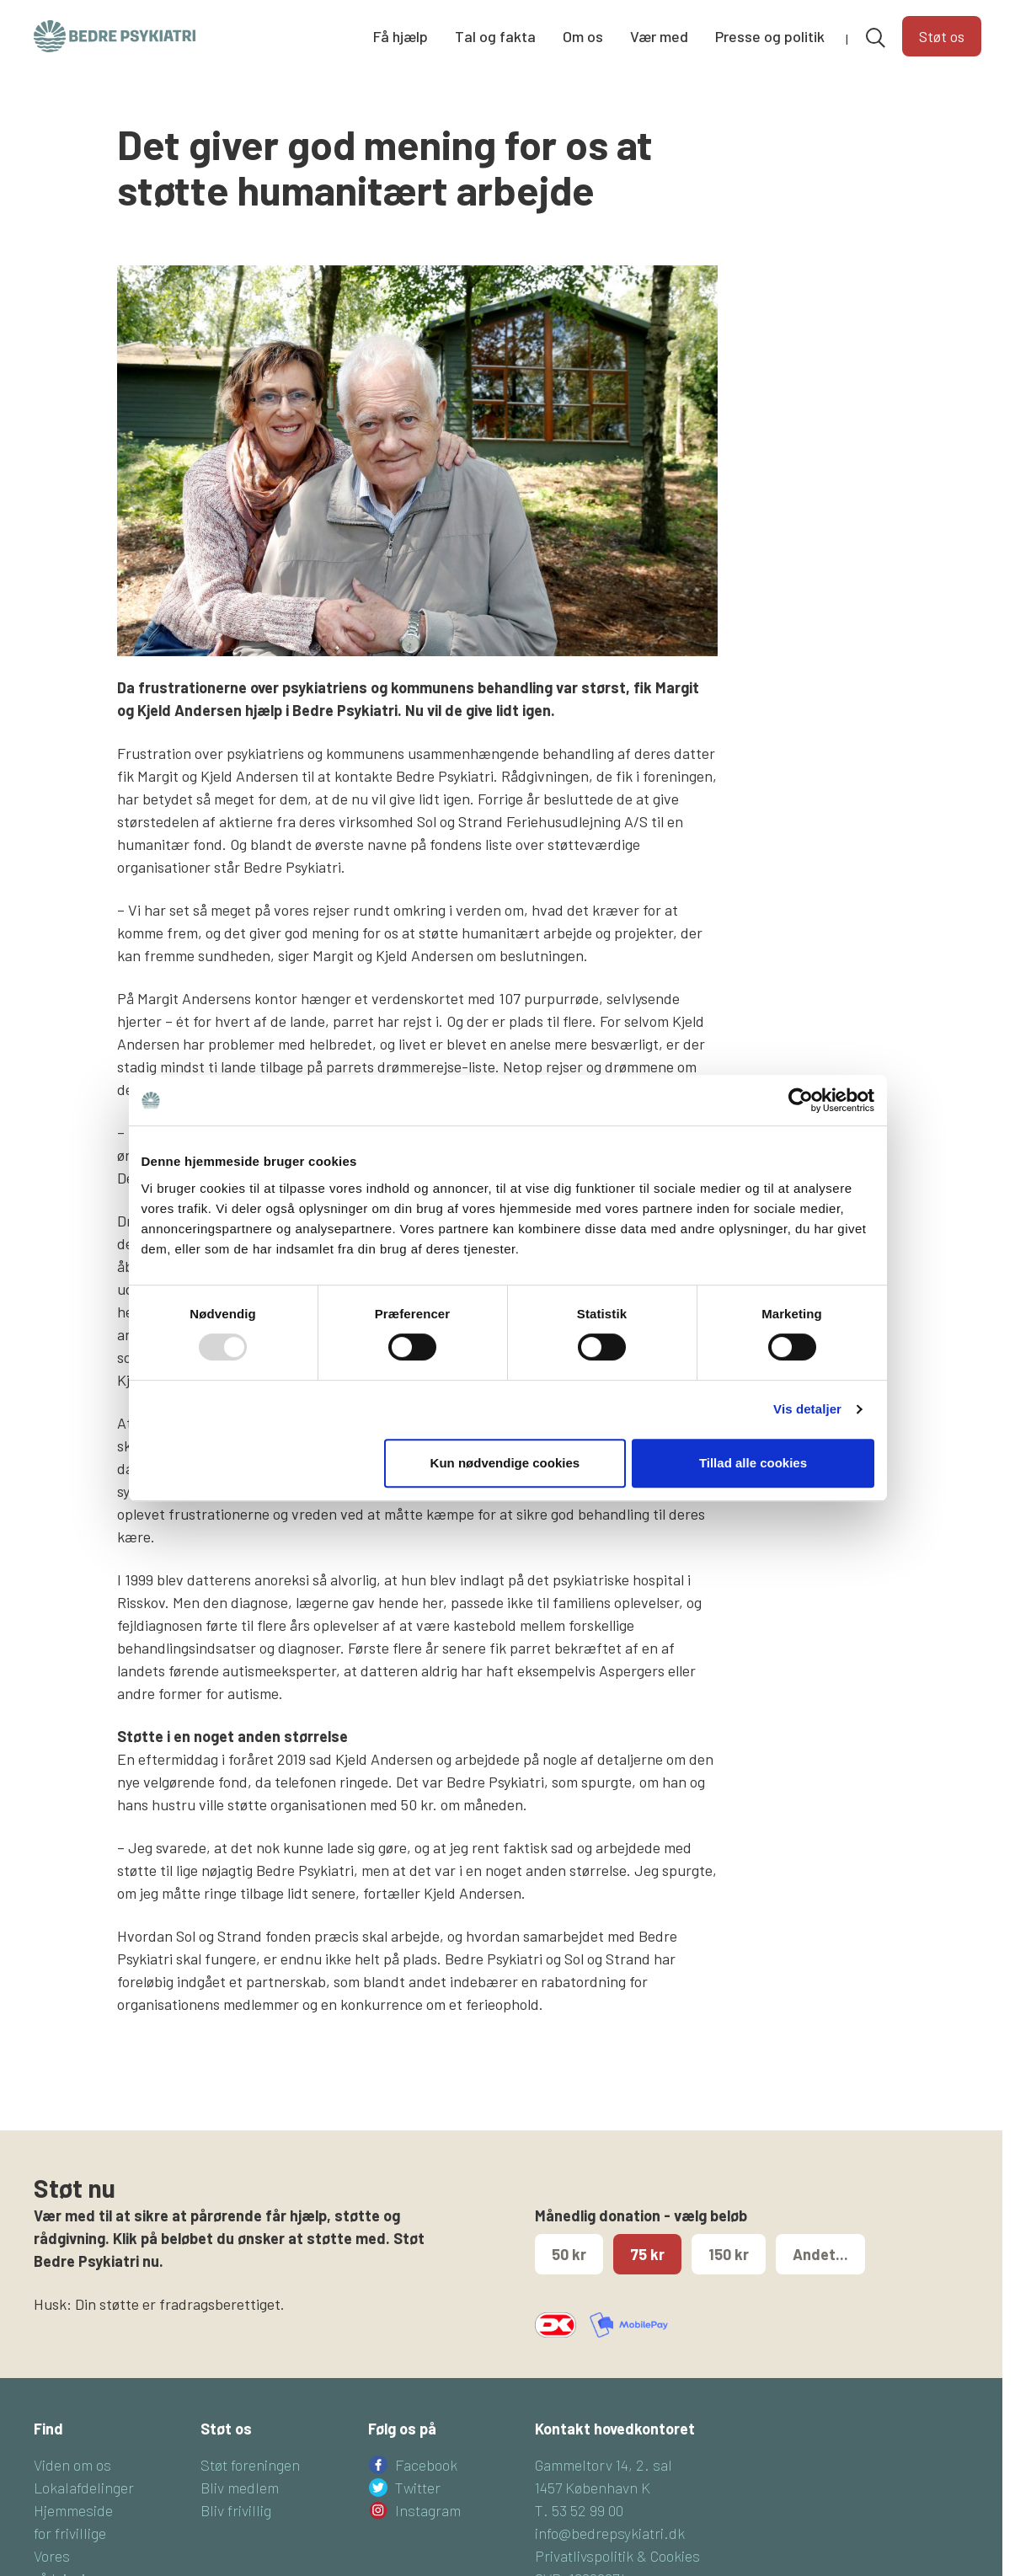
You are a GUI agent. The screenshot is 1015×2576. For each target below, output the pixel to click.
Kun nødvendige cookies (505, 1463)
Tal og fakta (495, 37)
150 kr (728, 2281)
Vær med (659, 37)
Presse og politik (770, 37)
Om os (583, 37)
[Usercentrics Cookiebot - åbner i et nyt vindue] (800, 1100)
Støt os (941, 37)
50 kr (569, 2281)
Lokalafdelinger (84, 2514)
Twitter (418, 2514)
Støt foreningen (250, 2491)
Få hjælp (400, 37)
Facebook (426, 2491)
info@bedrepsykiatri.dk (610, 2560)
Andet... (820, 2281)
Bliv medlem (239, 2514)
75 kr (647, 2281)
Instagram (428, 2537)
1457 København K (592, 2514)
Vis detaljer (807, 1409)
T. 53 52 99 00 (579, 2537)
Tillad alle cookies (753, 1463)
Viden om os (72, 2491)
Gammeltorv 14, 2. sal (603, 2491)
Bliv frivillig (235, 2537)
